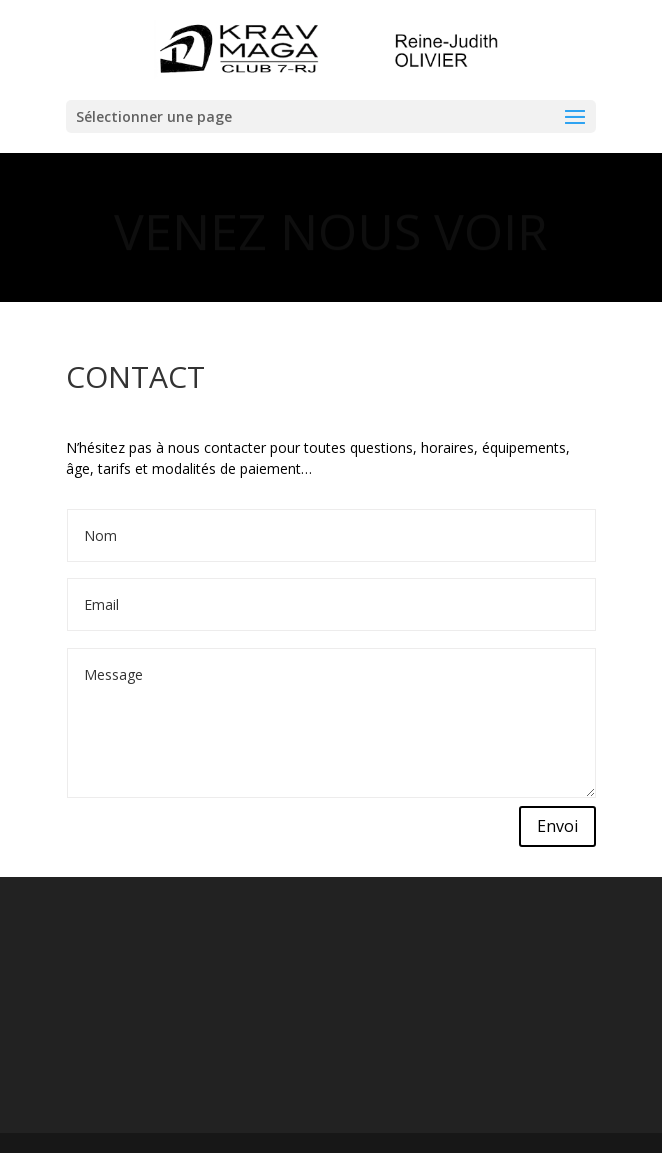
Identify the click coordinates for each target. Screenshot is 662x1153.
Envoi (557, 826)
